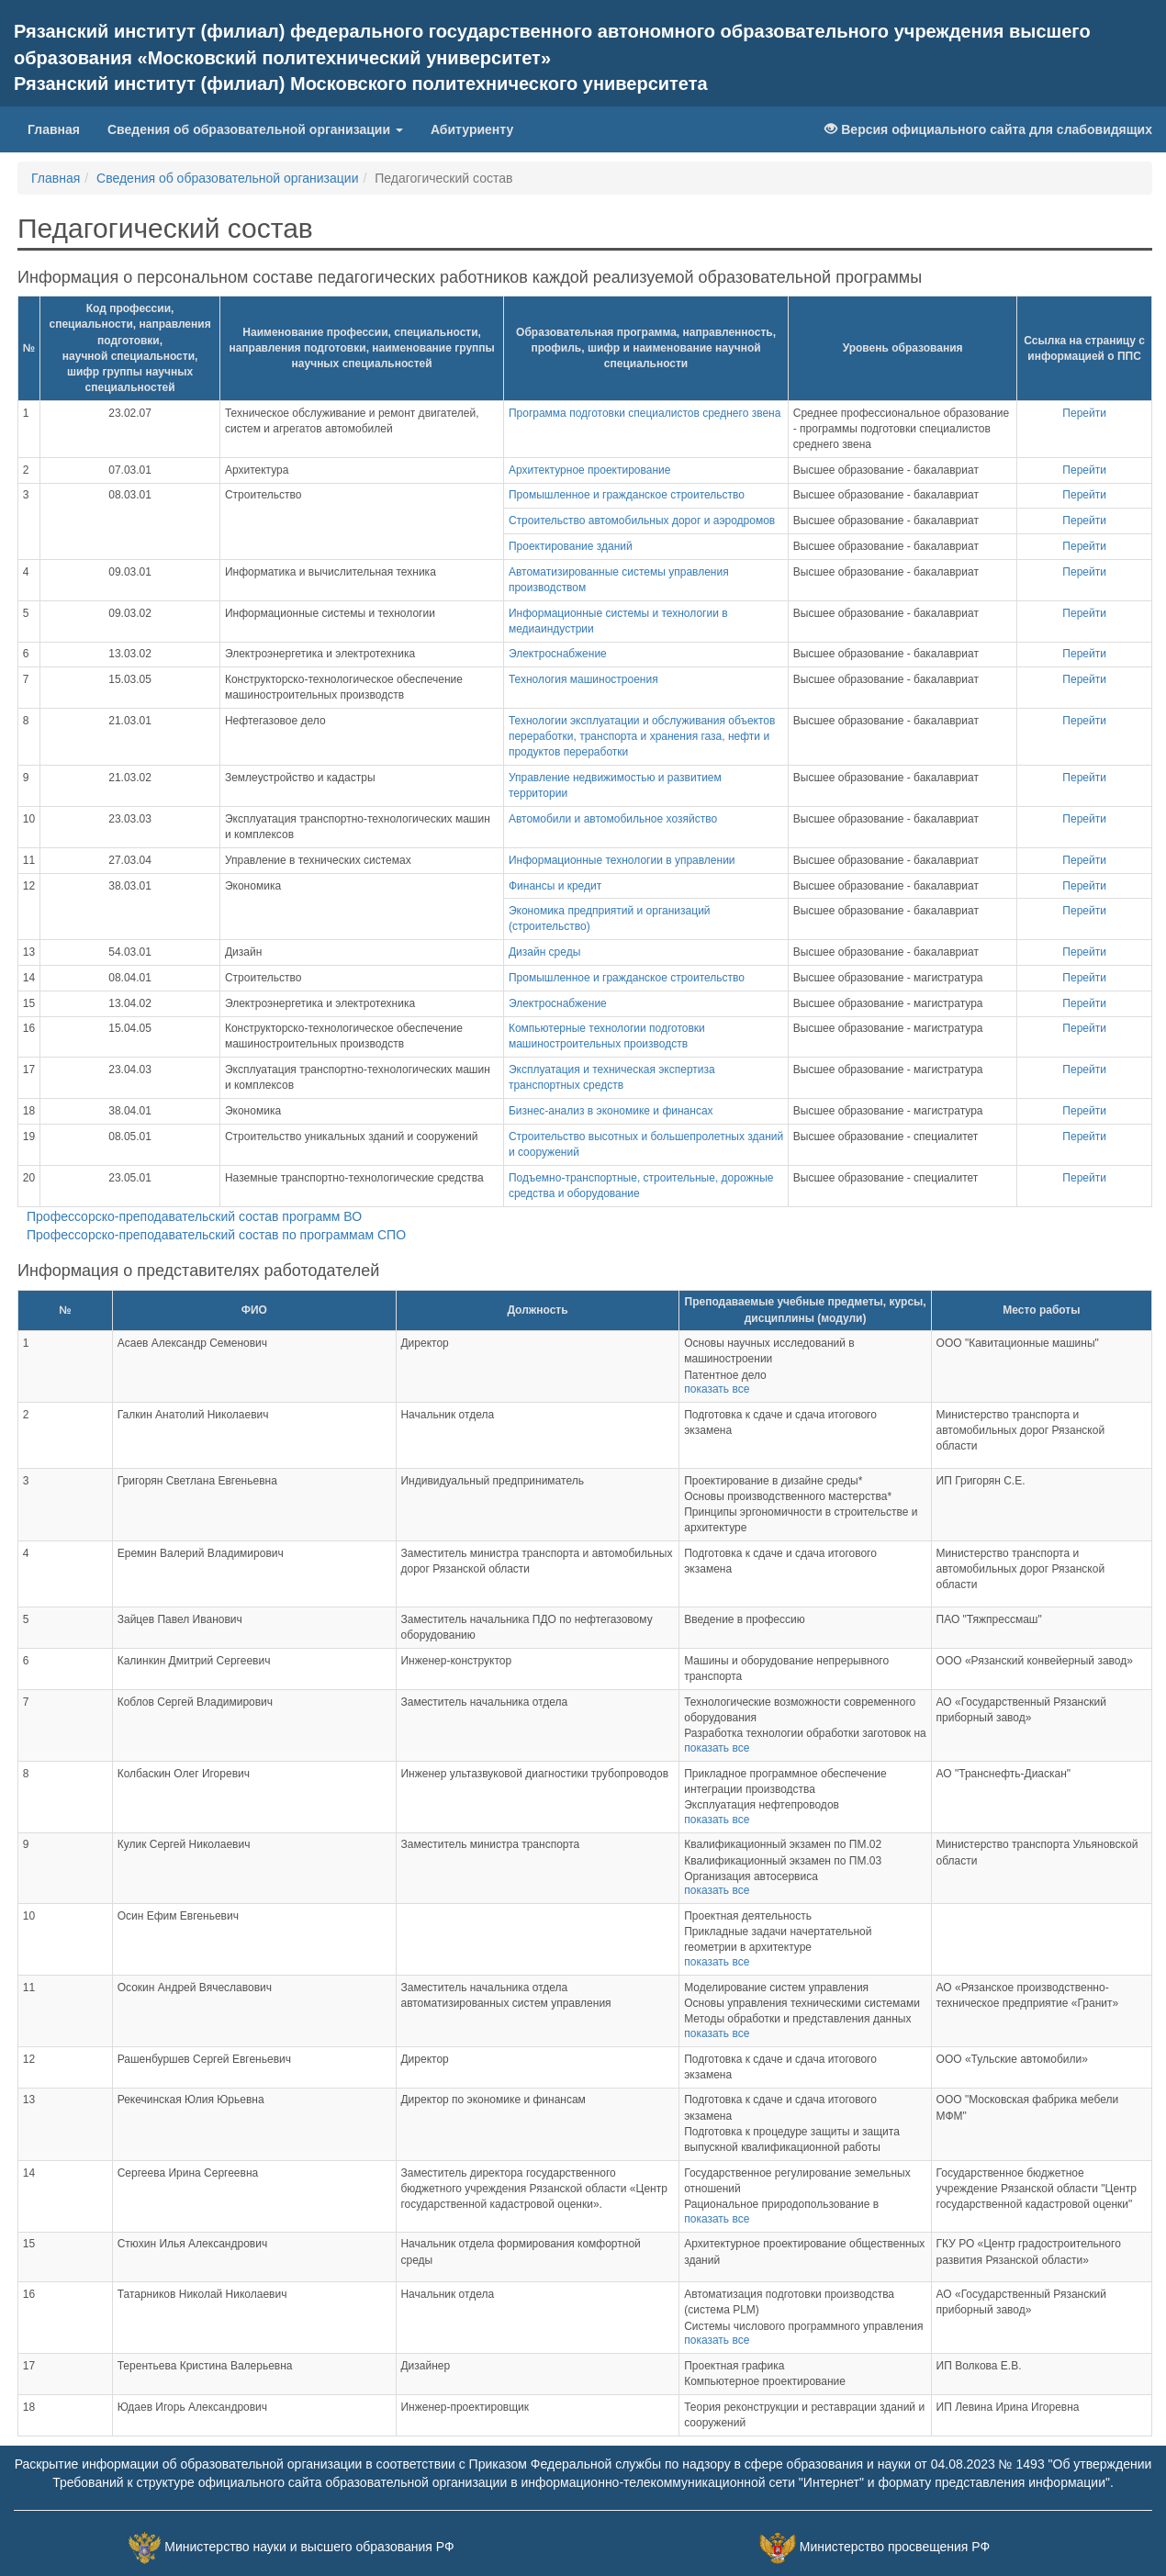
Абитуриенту (472, 129)
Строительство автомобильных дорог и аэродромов (642, 520)
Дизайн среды (544, 952)
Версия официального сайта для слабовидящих (988, 129)
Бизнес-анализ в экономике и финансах (611, 1110)
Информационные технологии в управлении (622, 860)
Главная (61, 128)
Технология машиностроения (583, 679)
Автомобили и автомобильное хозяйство (613, 818)
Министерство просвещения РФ (895, 2546)
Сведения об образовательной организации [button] (255, 129)
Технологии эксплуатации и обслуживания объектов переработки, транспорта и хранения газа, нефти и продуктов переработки (642, 736)
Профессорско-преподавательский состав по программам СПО (216, 1234)
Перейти (1084, 413)
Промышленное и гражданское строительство (627, 494)
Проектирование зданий (571, 546)
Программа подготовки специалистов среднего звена (644, 413)
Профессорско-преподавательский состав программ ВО (194, 1216)
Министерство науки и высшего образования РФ (309, 2546)
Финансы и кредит (555, 885)
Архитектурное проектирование (590, 470)
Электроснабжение (558, 653)
